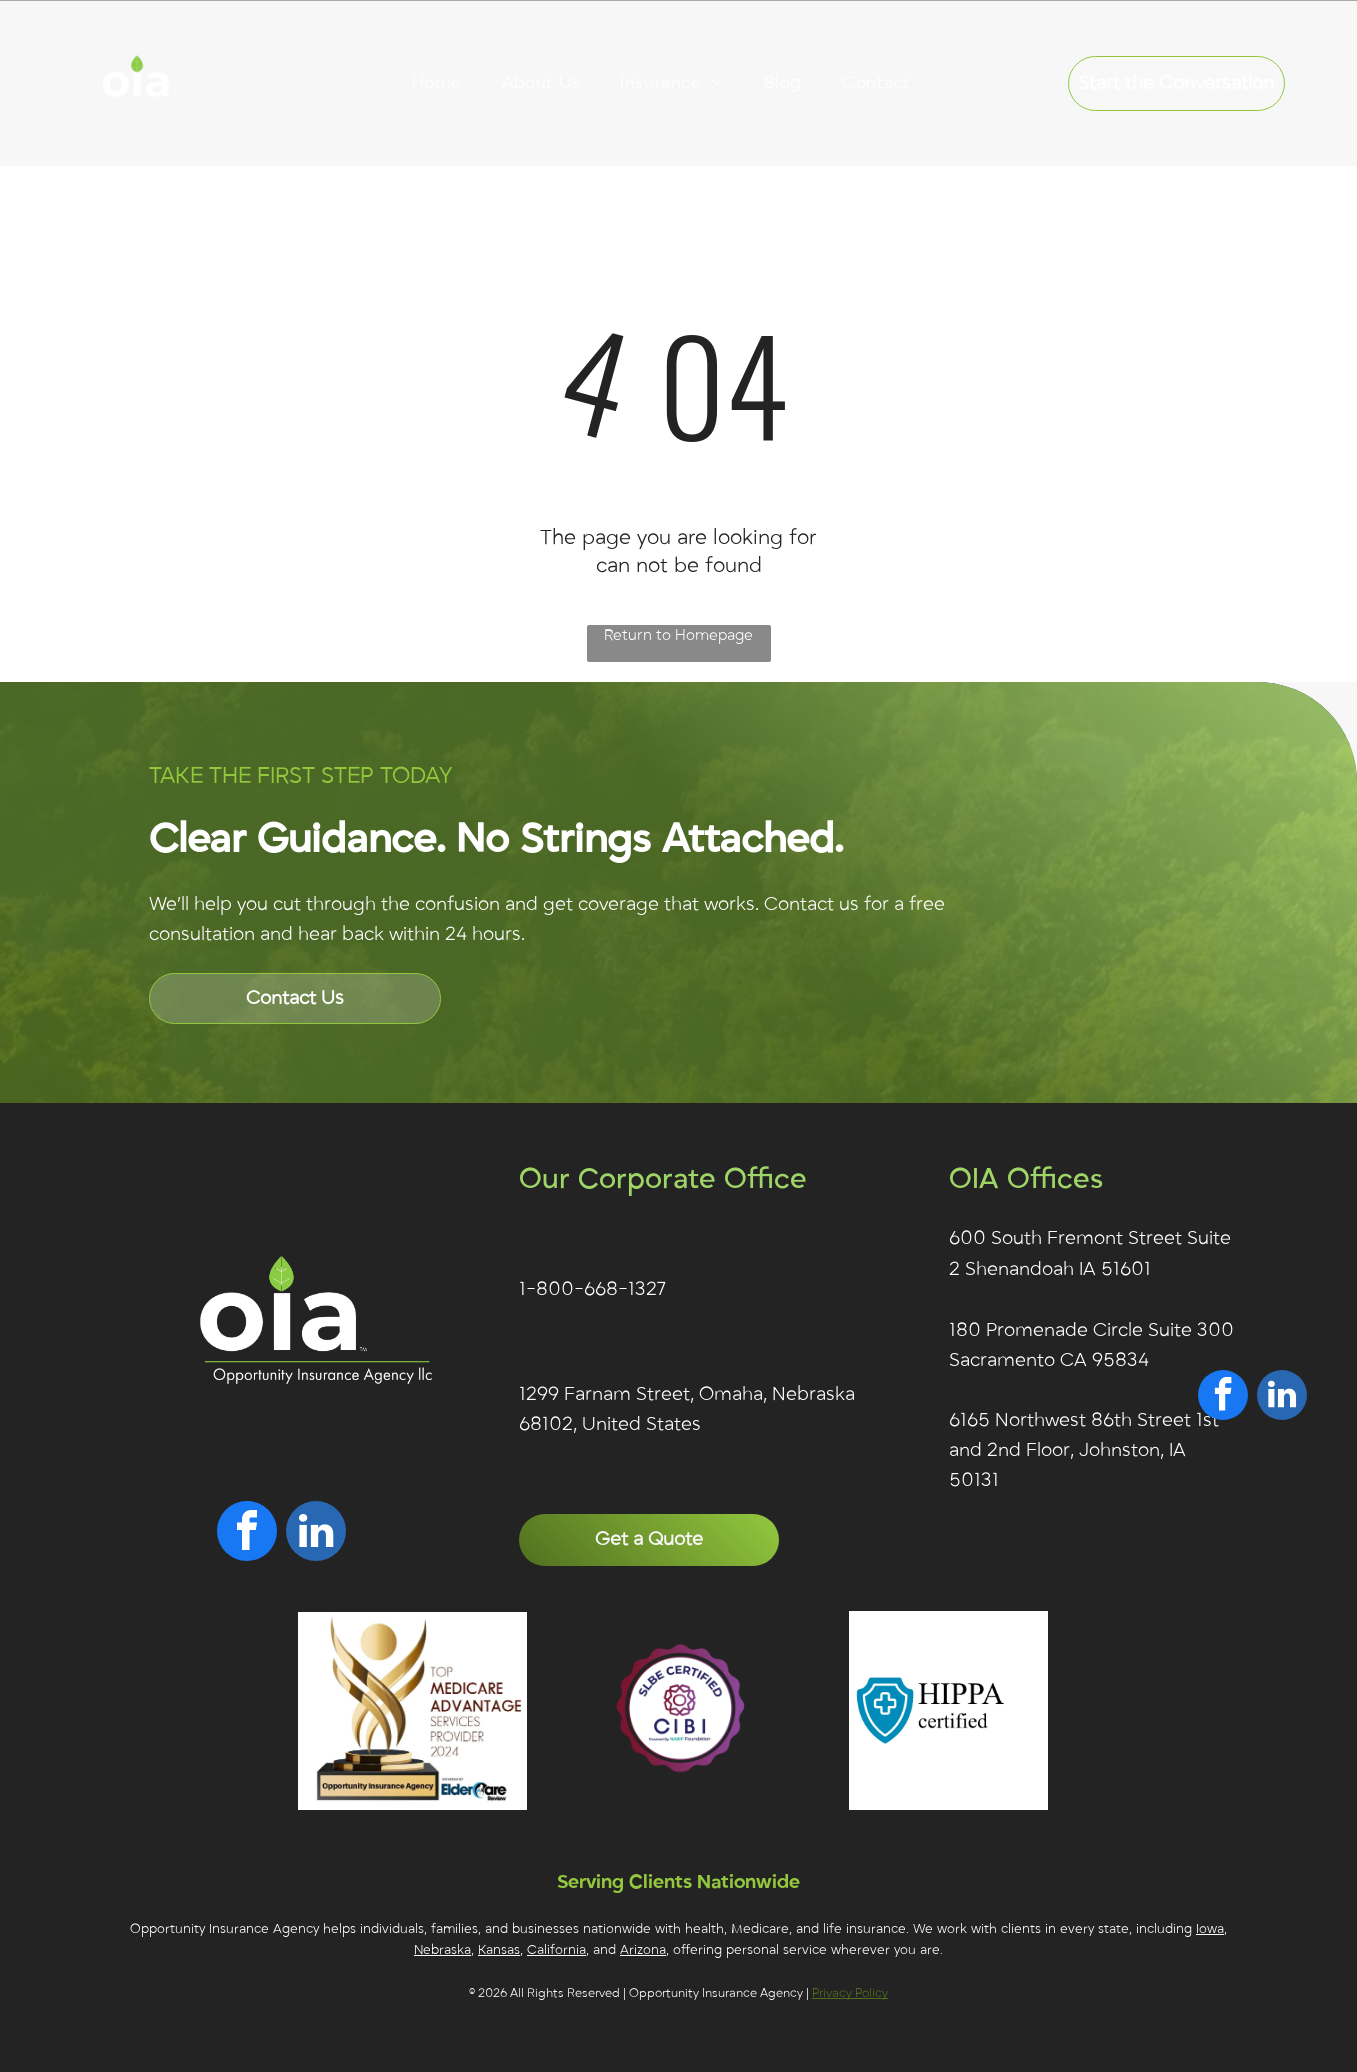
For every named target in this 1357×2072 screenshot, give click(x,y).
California (556, 1950)
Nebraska (442, 1950)
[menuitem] (437, 83)
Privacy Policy (850, 1993)
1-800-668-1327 (592, 1289)
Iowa (1210, 1929)
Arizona (643, 1950)
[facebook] (247, 1533)
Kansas (499, 1950)
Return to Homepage (678, 635)
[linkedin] (316, 1533)
